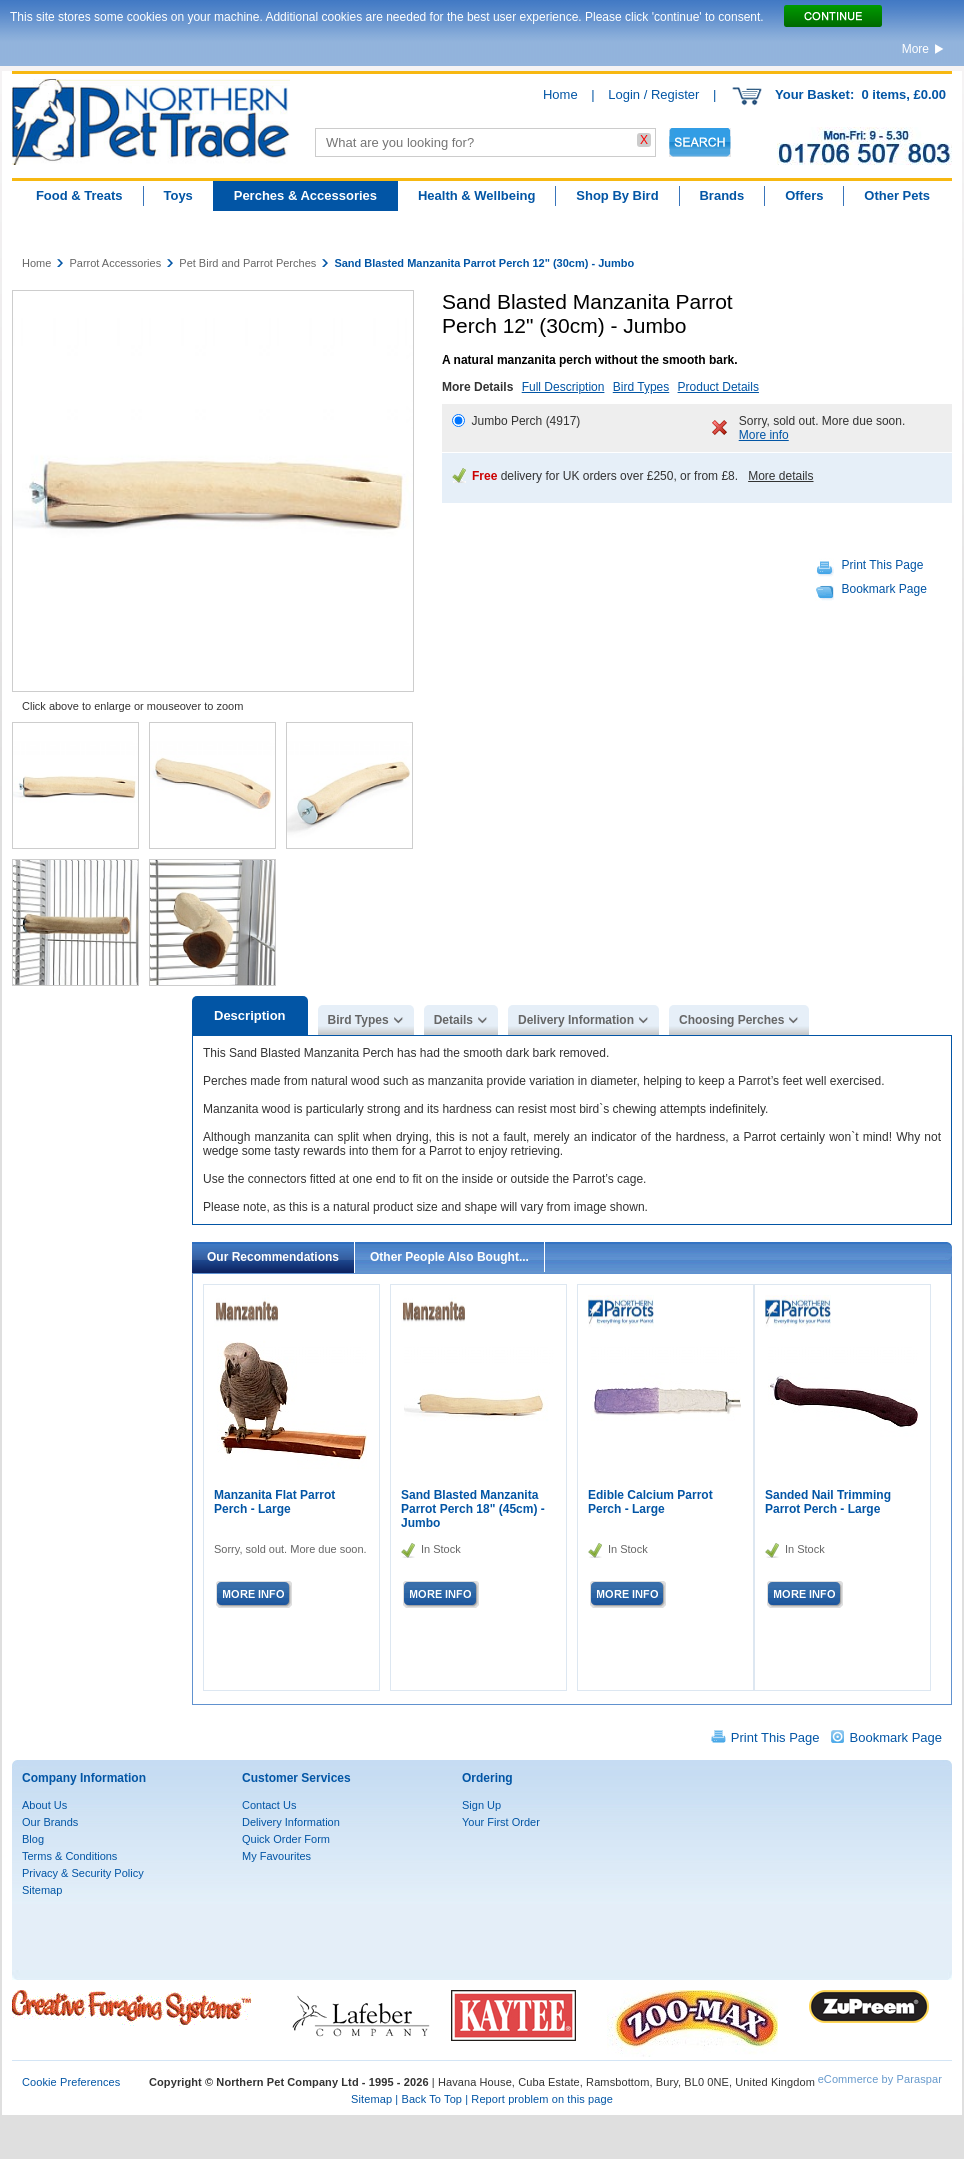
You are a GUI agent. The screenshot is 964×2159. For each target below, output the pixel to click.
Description (250, 1015)
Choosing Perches (731, 1020)
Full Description (563, 387)
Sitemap (42, 1890)
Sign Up (481, 1805)
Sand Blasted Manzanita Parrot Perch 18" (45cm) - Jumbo (473, 1509)
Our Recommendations (273, 1257)
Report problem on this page (542, 2099)
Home (560, 94)
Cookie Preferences (71, 2082)
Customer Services (296, 1778)
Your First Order (501, 1822)
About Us (44, 1805)
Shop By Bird (617, 195)
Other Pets (897, 195)
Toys (177, 195)
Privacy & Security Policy (83, 1873)
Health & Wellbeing (477, 195)
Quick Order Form (286, 1839)
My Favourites (276, 1856)
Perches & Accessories (305, 195)
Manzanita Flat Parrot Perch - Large (274, 1502)
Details (453, 1020)
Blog (33, 1839)
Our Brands (50, 1822)
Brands (721, 195)
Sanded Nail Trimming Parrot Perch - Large (828, 1502)
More (915, 49)
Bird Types (641, 387)
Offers (804, 195)
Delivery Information (576, 1020)
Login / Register (653, 94)
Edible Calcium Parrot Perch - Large (650, 1502)
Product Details (718, 387)
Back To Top (431, 2099)
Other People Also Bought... (449, 1257)
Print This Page (883, 565)
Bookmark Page (884, 589)
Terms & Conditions (69, 1856)
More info (764, 435)
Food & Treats (79, 195)
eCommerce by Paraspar (880, 2079)
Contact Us (269, 1805)
